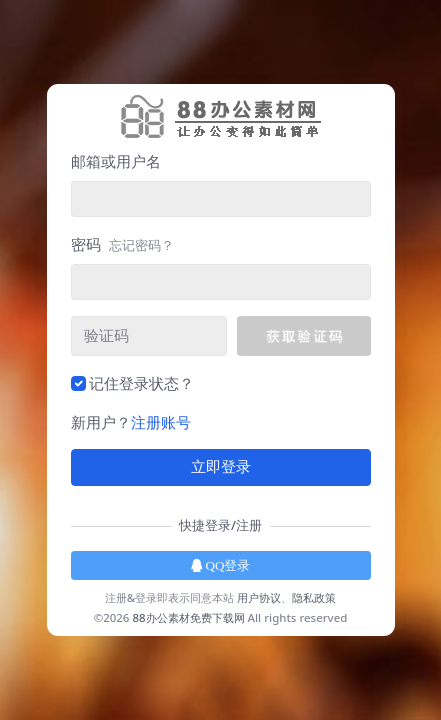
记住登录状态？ (141, 383)
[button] (303, 336)
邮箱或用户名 (116, 161)
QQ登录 (221, 565)
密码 (122, 244)
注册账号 (161, 422)
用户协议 (259, 597)
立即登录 (221, 467)
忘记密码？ (141, 245)
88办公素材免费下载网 (188, 617)
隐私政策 (314, 597)
